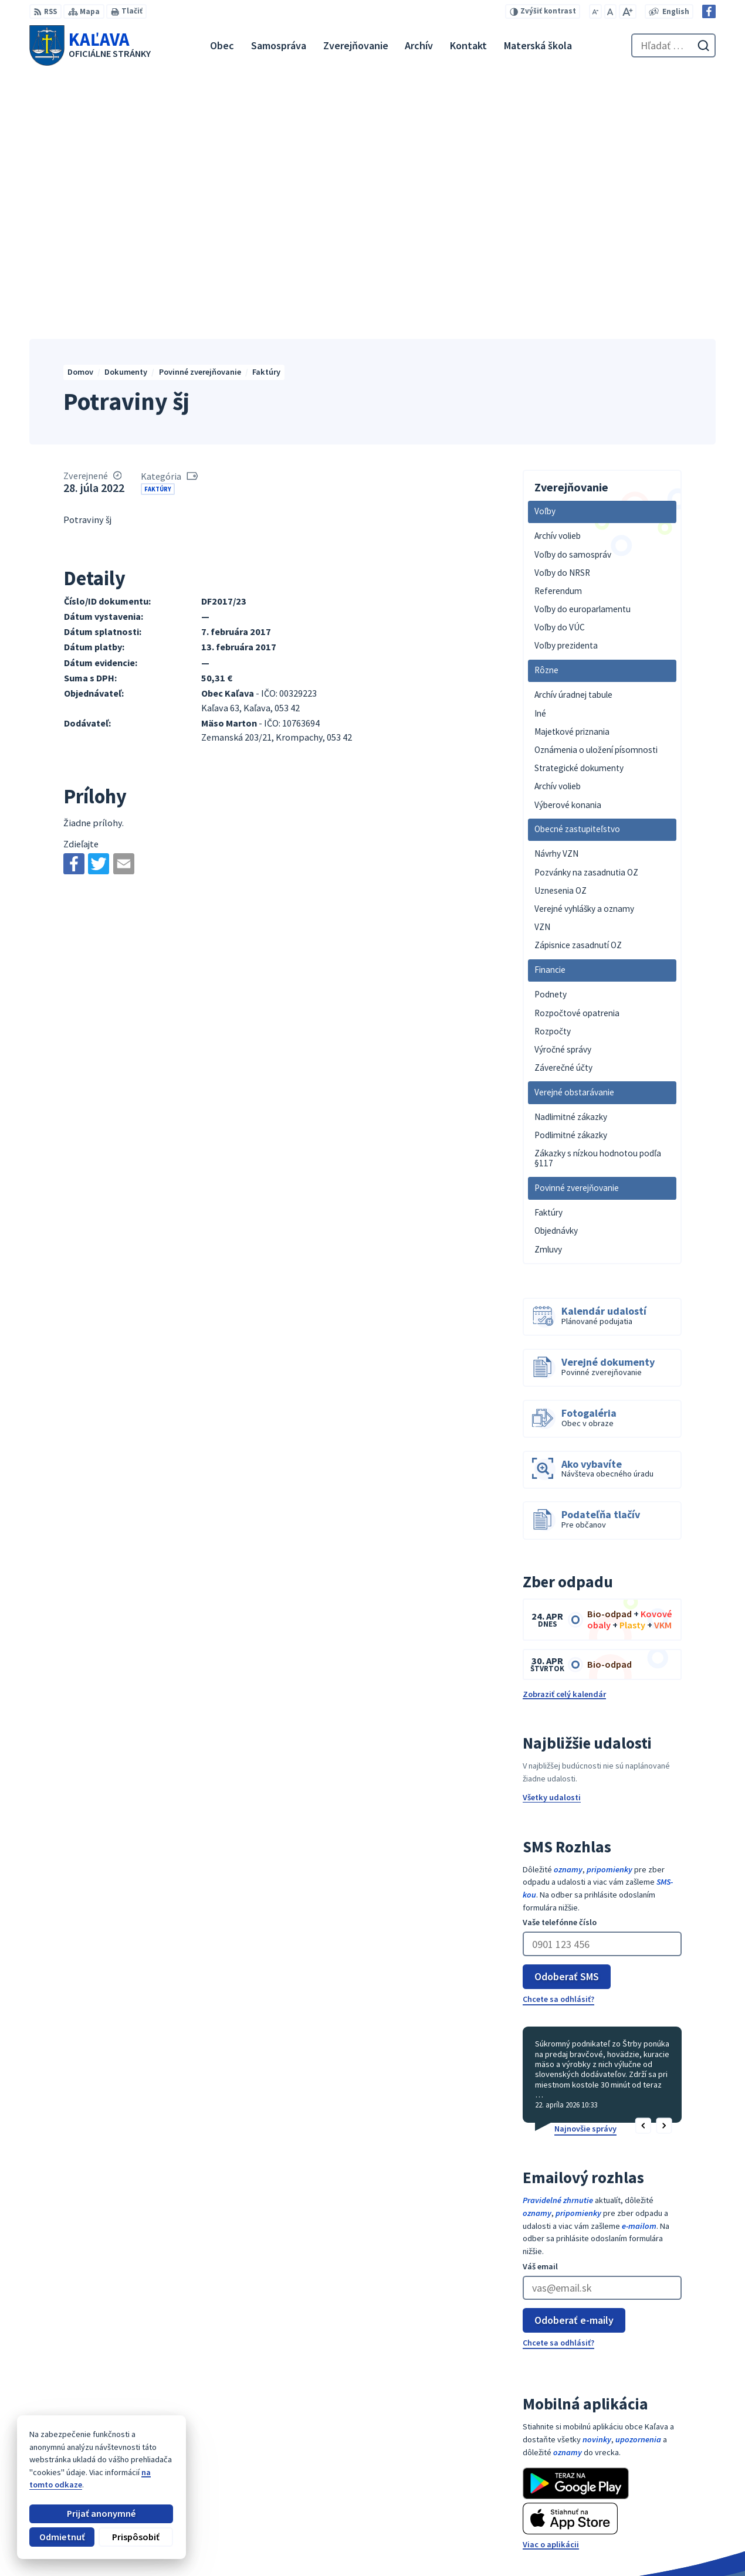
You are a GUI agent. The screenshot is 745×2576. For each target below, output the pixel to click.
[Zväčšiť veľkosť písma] (627, 11)
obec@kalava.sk (680, 2519)
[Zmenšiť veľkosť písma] (595, 11)
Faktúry (157, 236)
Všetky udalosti (552, 1545)
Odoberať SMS (566, 1723)
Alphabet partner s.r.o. (167, 2440)
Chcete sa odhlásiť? (558, 1746)
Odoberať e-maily (574, 2067)
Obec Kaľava (112, 2450)
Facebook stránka (682, 2532)
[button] (643, 1873)
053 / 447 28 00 (674, 2507)
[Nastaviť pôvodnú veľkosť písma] (610, 11)
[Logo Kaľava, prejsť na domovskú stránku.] (90, 45)
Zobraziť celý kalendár (564, 1441)
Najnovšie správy (585, 1876)
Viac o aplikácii (551, 2291)
